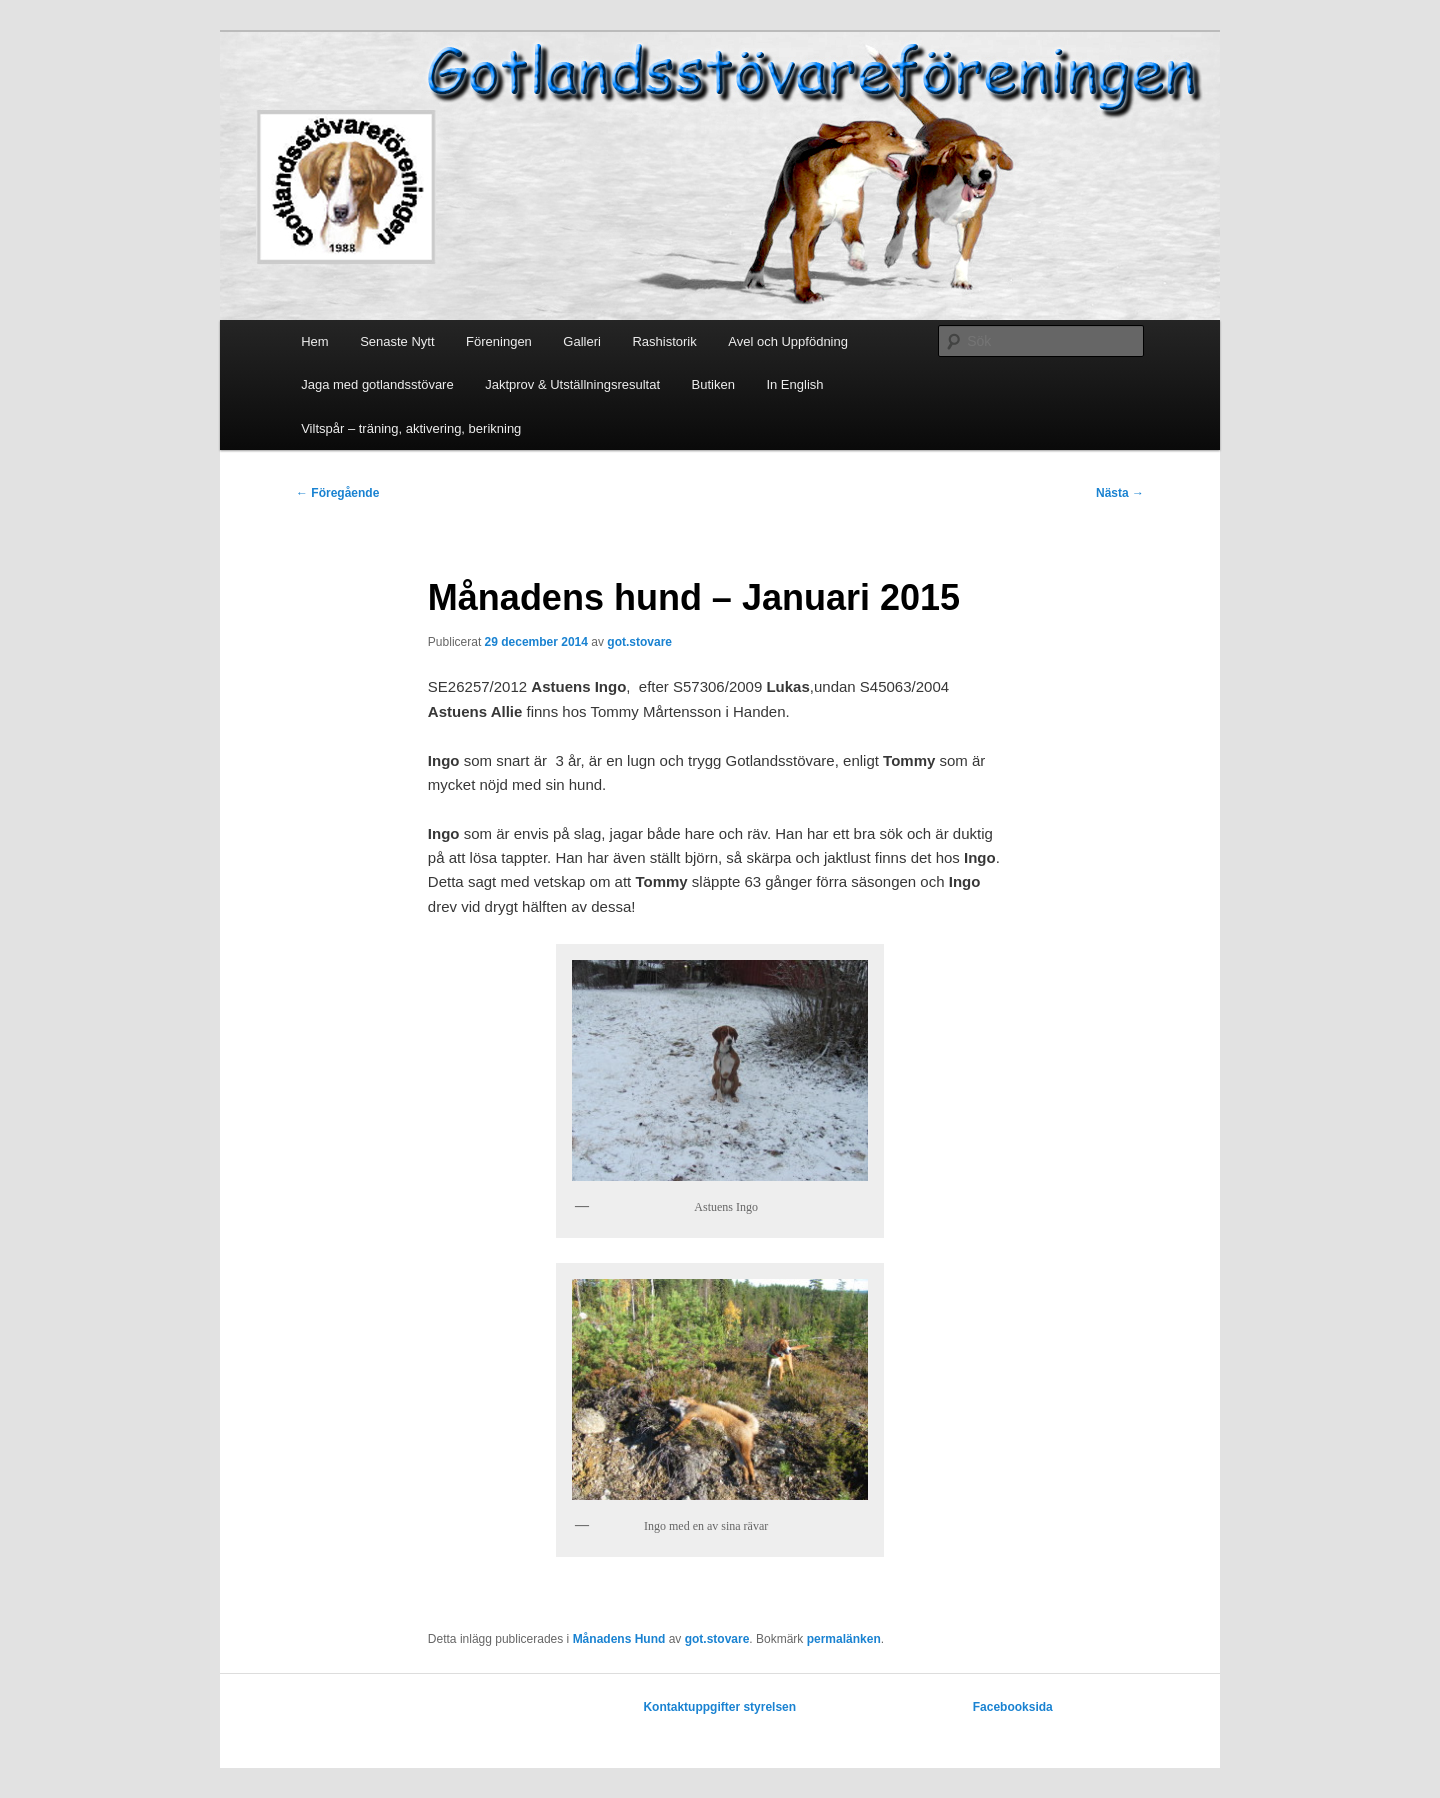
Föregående (337, 493)
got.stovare (639, 642)
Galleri (582, 341)
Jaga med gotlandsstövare (377, 384)
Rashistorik (664, 341)
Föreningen (499, 341)
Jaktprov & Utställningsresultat (572, 384)
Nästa (1120, 493)
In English (794, 384)
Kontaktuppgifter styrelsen (719, 1707)
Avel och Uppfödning (788, 341)
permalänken (844, 1639)
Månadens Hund (619, 1639)
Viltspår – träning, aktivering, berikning (411, 428)
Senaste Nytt (397, 341)
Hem (314, 341)
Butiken (713, 384)
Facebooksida (1013, 1707)
